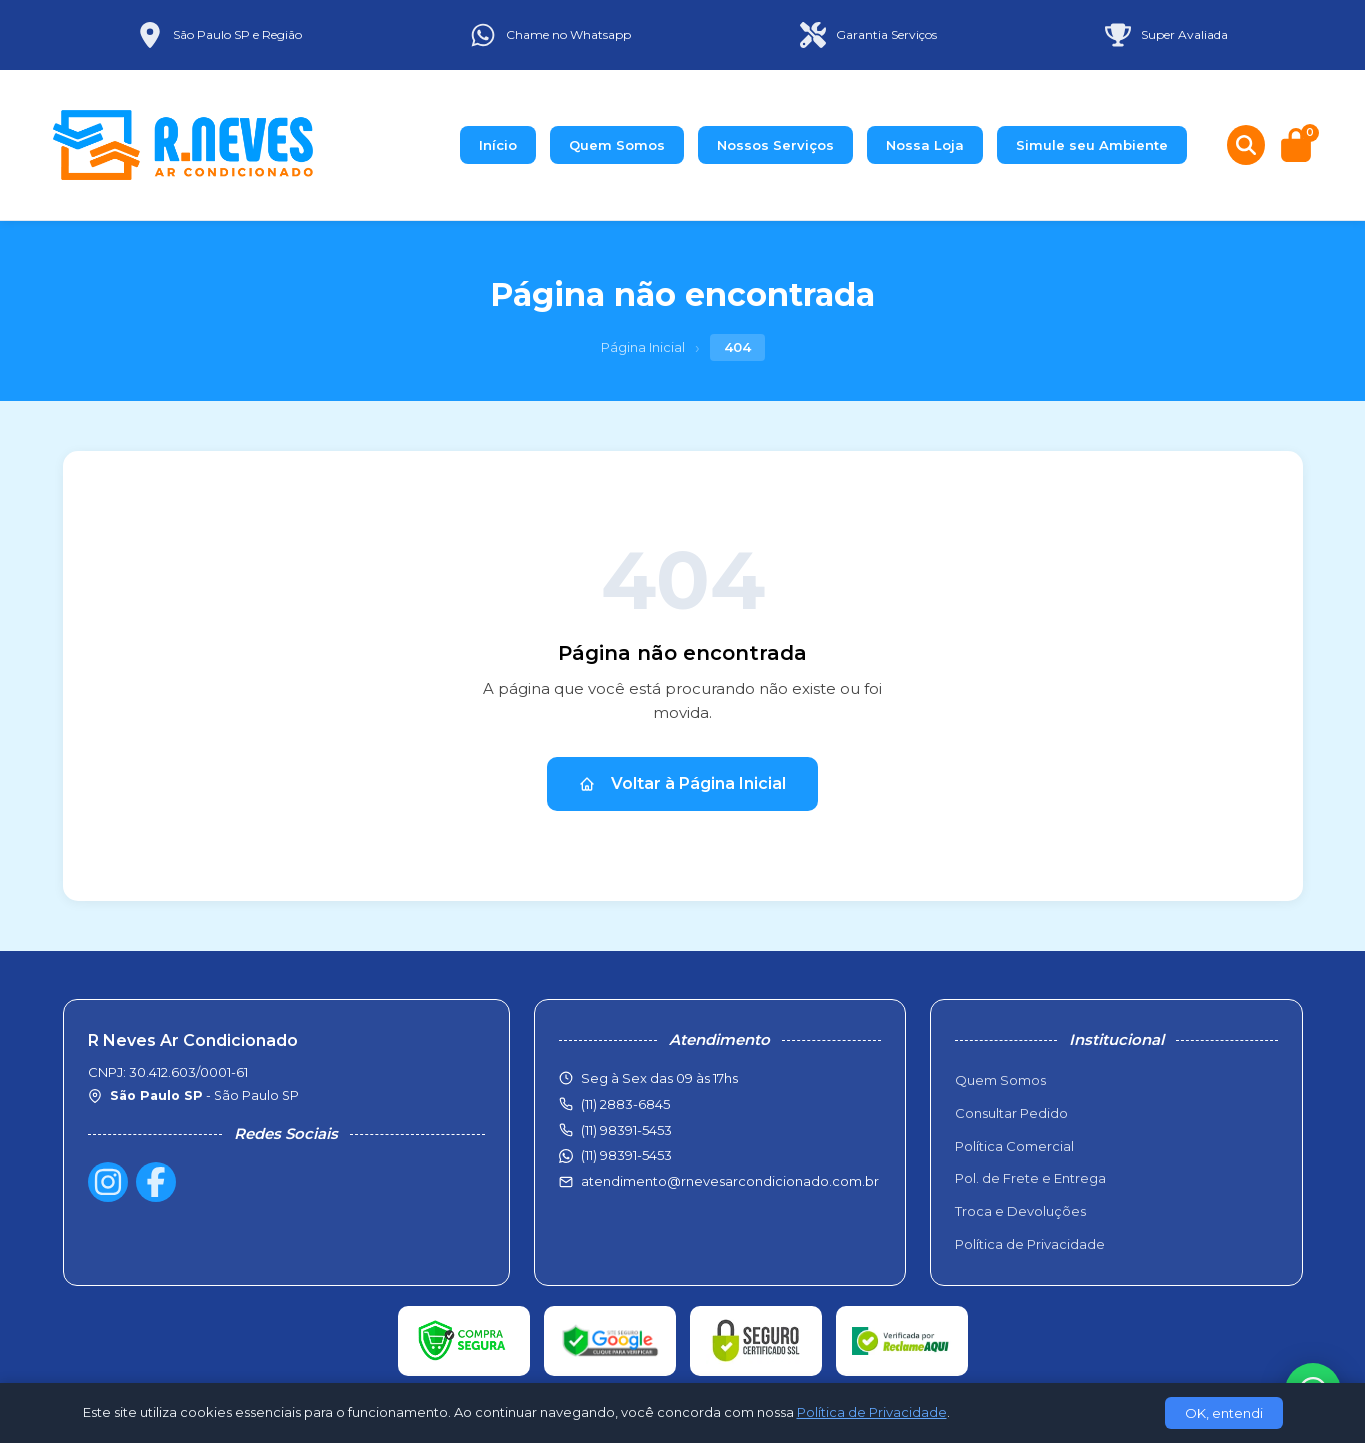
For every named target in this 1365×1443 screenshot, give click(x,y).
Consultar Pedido (1011, 1113)
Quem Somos (617, 145)
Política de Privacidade (1030, 1244)
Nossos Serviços (775, 145)
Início (498, 145)
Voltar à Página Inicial (682, 783)
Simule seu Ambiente (1092, 145)
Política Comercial (1014, 1146)
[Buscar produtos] (1246, 145)
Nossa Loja (925, 145)
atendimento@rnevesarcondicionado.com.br (730, 1181)
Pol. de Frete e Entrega (1030, 1178)
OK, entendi (1224, 1413)
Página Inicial (643, 347)
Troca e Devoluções (1020, 1211)
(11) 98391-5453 (626, 1155)
